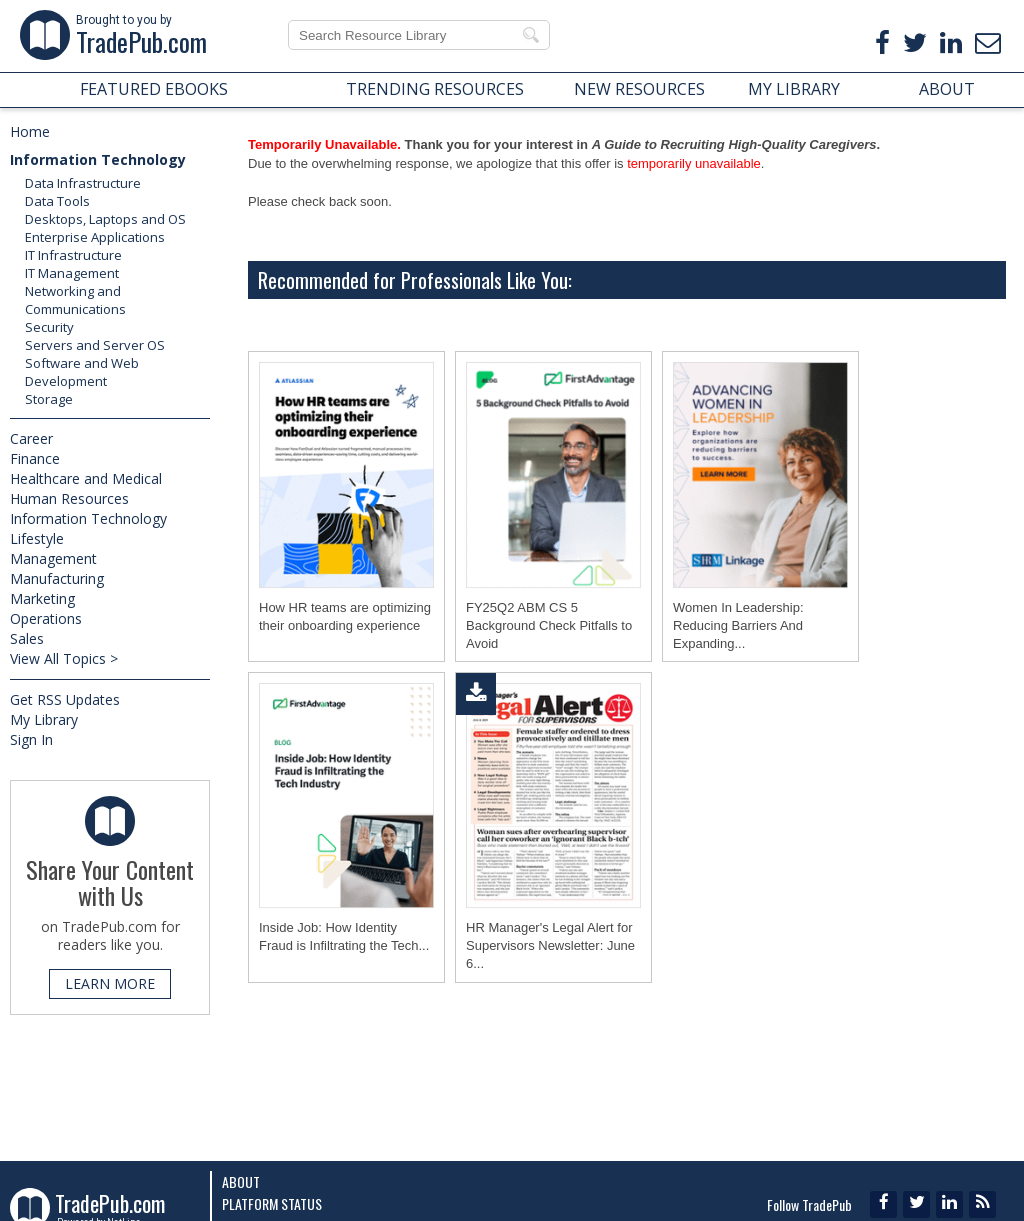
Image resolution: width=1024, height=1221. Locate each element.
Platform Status (272, 1203)
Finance (35, 458)
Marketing (42, 598)
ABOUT (947, 89)
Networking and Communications (75, 300)
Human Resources (69, 498)
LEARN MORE (110, 983)
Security (49, 327)
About (241, 1181)
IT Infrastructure (73, 255)
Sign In (31, 739)
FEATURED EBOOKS (154, 89)
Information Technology (98, 159)
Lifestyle (37, 538)
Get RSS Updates (65, 699)
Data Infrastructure (83, 183)
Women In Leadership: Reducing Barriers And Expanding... (738, 625)
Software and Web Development (82, 372)
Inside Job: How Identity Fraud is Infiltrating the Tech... (344, 940)
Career (31, 438)
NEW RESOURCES (639, 89)
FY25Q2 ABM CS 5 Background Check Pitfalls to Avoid (549, 625)
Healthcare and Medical (86, 478)
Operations (46, 618)
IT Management (72, 273)
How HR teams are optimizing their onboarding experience (345, 616)
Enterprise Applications (95, 237)
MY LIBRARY (794, 89)
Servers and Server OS (95, 345)
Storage (49, 399)
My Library (44, 719)
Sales (27, 638)
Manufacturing (57, 578)
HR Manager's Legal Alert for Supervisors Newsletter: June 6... (550, 949)
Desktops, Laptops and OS (105, 219)
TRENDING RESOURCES (435, 89)
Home (30, 131)
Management (53, 558)
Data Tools (57, 201)
